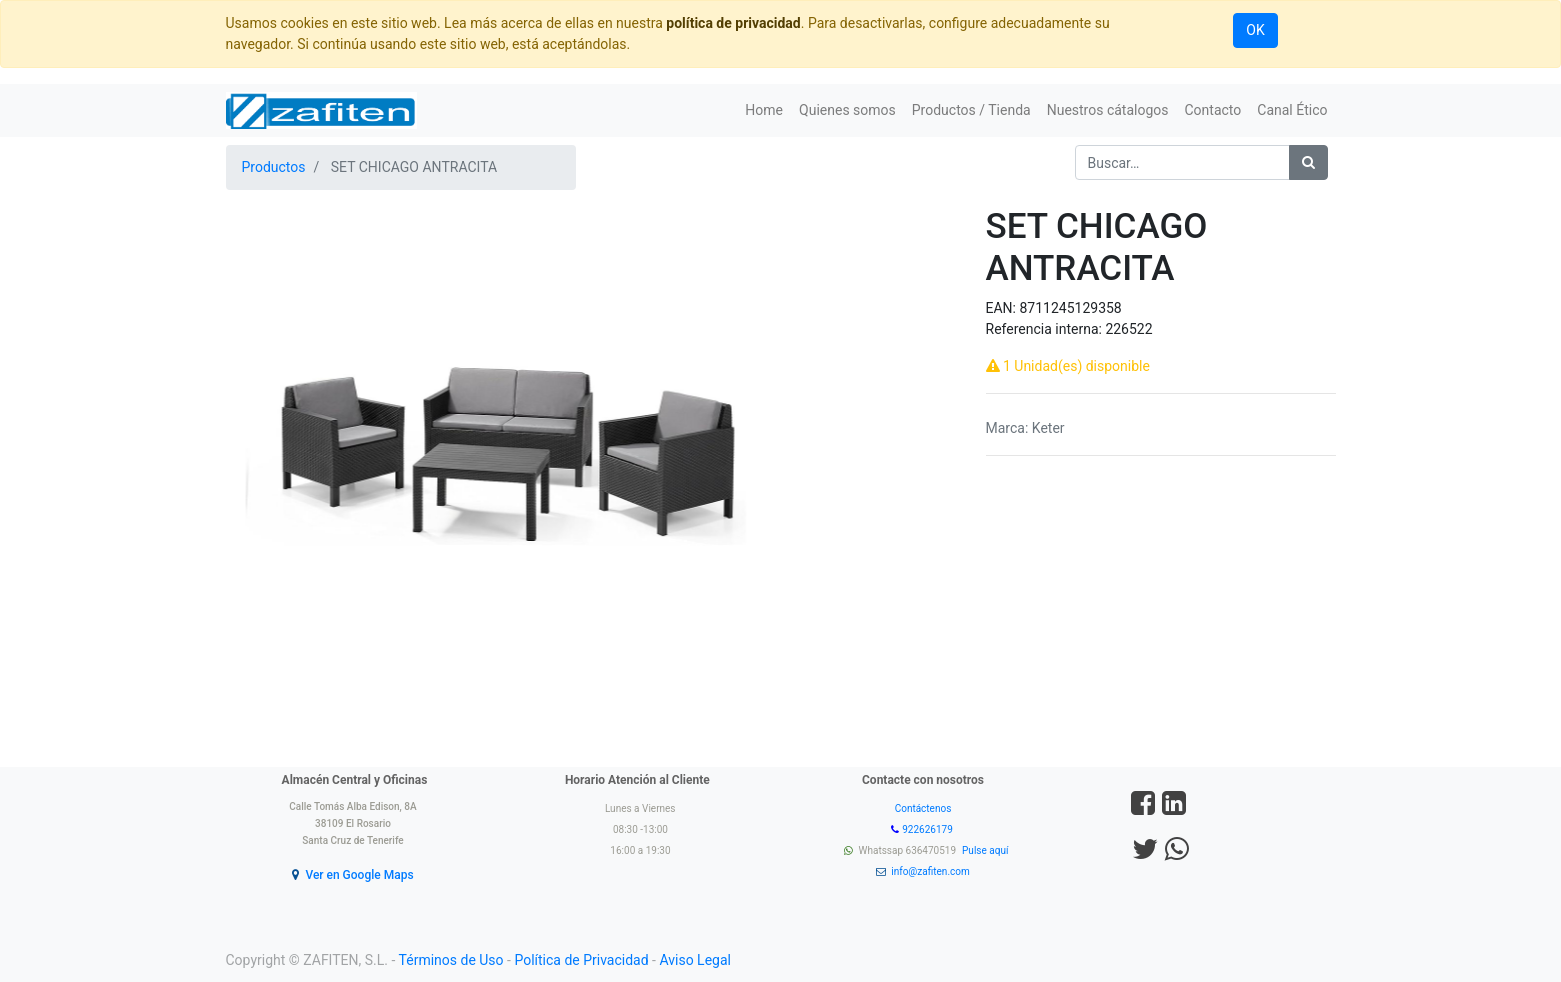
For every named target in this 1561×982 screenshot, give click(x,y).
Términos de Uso (451, 960)
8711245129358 (1070, 308)
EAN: (1003, 308)
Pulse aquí (986, 850)
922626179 (928, 829)
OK (1255, 30)
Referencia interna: (1046, 329)
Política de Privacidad (581, 960)
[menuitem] (764, 110)
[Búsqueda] (1308, 162)
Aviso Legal (695, 960)
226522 (1128, 329)
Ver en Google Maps (359, 875)
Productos (274, 167)
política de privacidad (733, 23)
